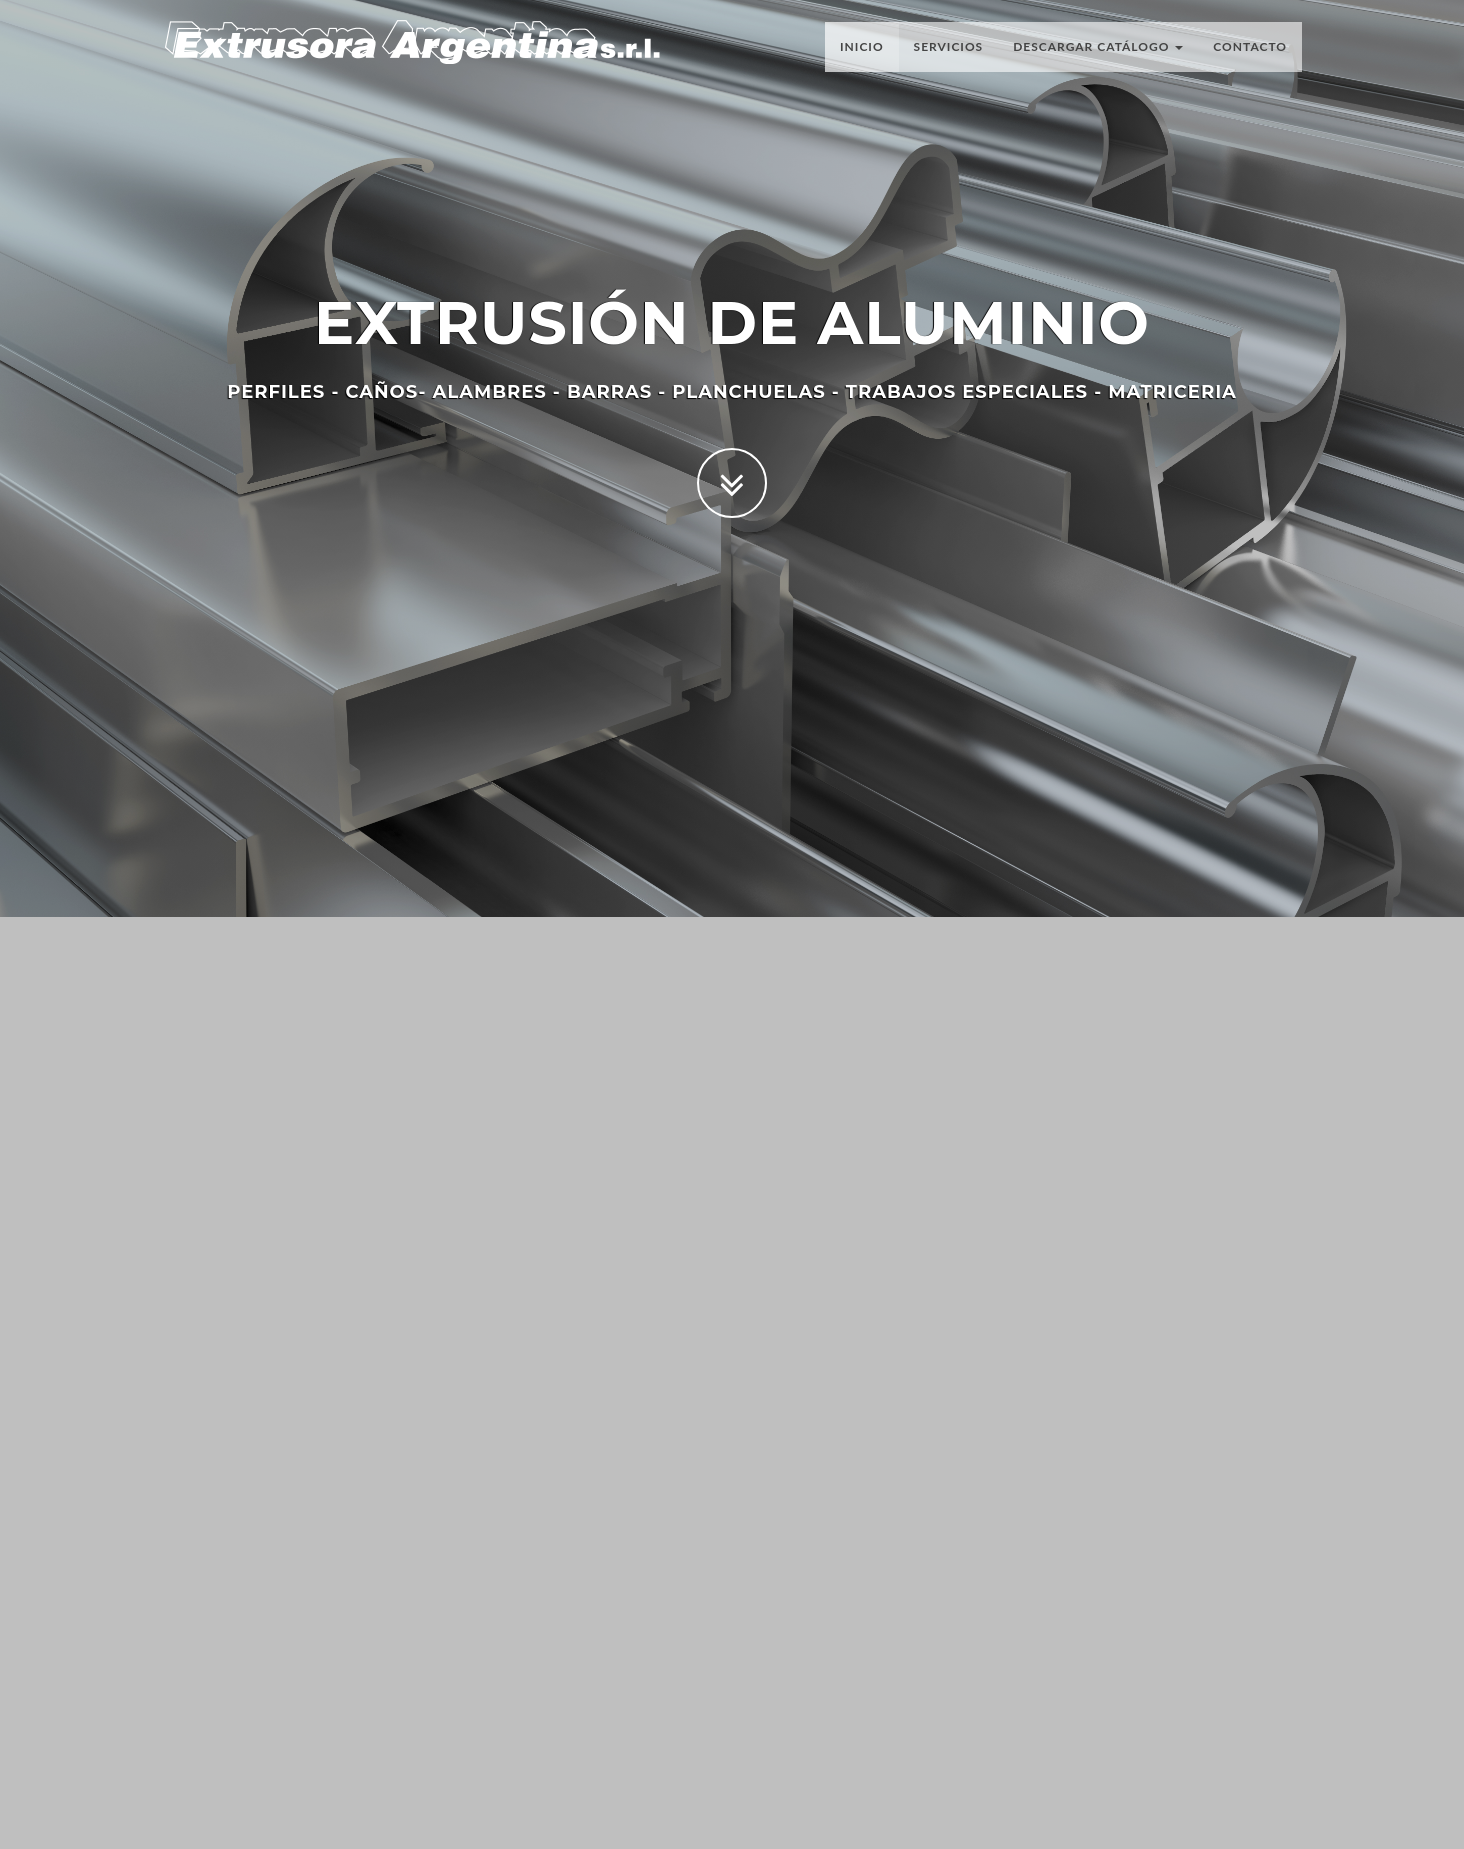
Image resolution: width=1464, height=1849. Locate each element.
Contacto (1250, 54)
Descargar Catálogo (1098, 54)
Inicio (862, 54)
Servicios (949, 54)
